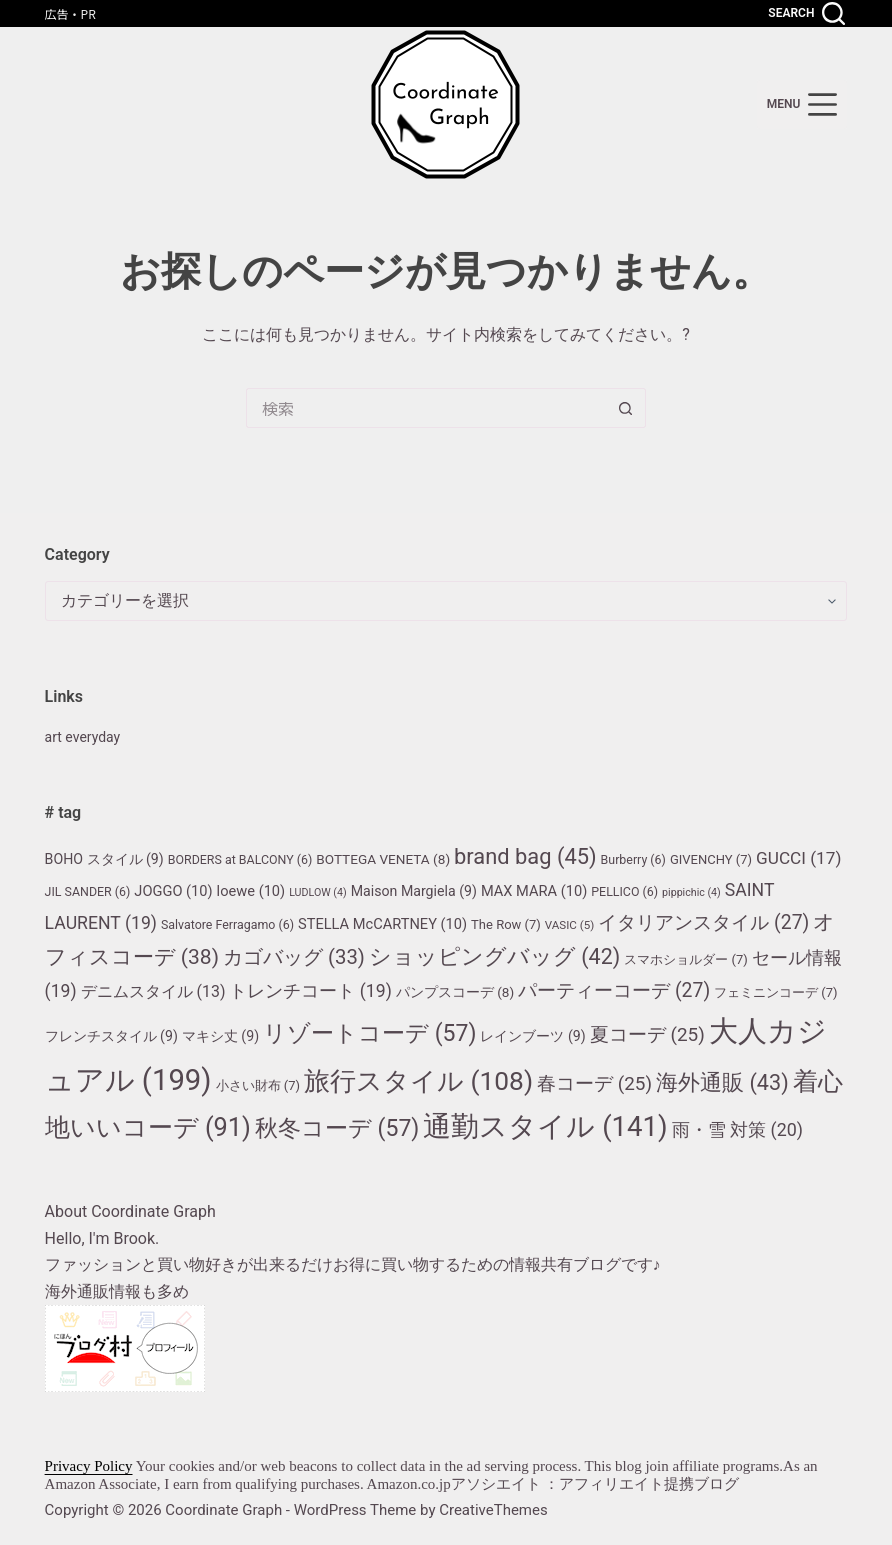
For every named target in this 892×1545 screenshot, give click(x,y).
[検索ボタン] (626, 408)
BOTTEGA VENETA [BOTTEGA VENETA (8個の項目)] (383, 859)
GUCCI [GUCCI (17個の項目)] (798, 858)
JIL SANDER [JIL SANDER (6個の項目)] (88, 891)
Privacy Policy (89, 1466)
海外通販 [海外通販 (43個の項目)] (722, 1082)
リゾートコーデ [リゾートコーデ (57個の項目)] (369, 1033)
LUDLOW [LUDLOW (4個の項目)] (318, 892)
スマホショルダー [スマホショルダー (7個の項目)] (686, 959)
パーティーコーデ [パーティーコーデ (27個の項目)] (614, 990)
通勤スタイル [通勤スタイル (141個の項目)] (545, 1126)
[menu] (802, 104)
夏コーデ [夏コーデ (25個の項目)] (647, 1034)
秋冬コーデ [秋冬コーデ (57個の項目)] (337, 1128)
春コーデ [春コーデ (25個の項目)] (594, 1083)
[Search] (806, 13)
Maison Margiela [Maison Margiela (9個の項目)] (414, 891)
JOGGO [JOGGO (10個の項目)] (173, 891)
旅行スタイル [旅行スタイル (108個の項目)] (418, 1081)
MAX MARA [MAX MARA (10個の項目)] (534, 891)
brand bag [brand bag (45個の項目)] (525, 856)
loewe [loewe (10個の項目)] (251, 891)
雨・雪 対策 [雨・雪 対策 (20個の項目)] (737, 1129)
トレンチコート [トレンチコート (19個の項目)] (310, 991)
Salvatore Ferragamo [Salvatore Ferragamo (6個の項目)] (227, 924)
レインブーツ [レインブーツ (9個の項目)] (532, 1036)
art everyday (88, 736)
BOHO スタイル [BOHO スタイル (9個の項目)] (104, 859)
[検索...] (426, 408)
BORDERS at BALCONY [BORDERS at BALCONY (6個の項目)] (240, 859)
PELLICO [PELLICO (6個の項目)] (624, 891)
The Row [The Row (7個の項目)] (506, 924)
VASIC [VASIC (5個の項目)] (570, 925)
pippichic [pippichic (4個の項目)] (691, 892)
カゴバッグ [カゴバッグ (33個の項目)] (294, 957)
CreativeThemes (493, 1510)
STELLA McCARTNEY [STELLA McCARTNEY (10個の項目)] (382, 924)
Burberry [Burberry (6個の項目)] (633, 859)
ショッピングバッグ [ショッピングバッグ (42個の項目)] (494, 956)
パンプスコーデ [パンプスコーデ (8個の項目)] (455, 992)
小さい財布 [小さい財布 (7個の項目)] (258, 1085)
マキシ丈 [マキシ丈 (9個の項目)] (220, 1036)
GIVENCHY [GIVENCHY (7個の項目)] (711, 859)
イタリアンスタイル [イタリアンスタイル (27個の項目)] (703, 922)
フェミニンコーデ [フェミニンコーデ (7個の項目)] (776, 992)
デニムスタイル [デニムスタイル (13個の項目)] (153, 991)
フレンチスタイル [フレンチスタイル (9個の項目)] (111, 1036)
